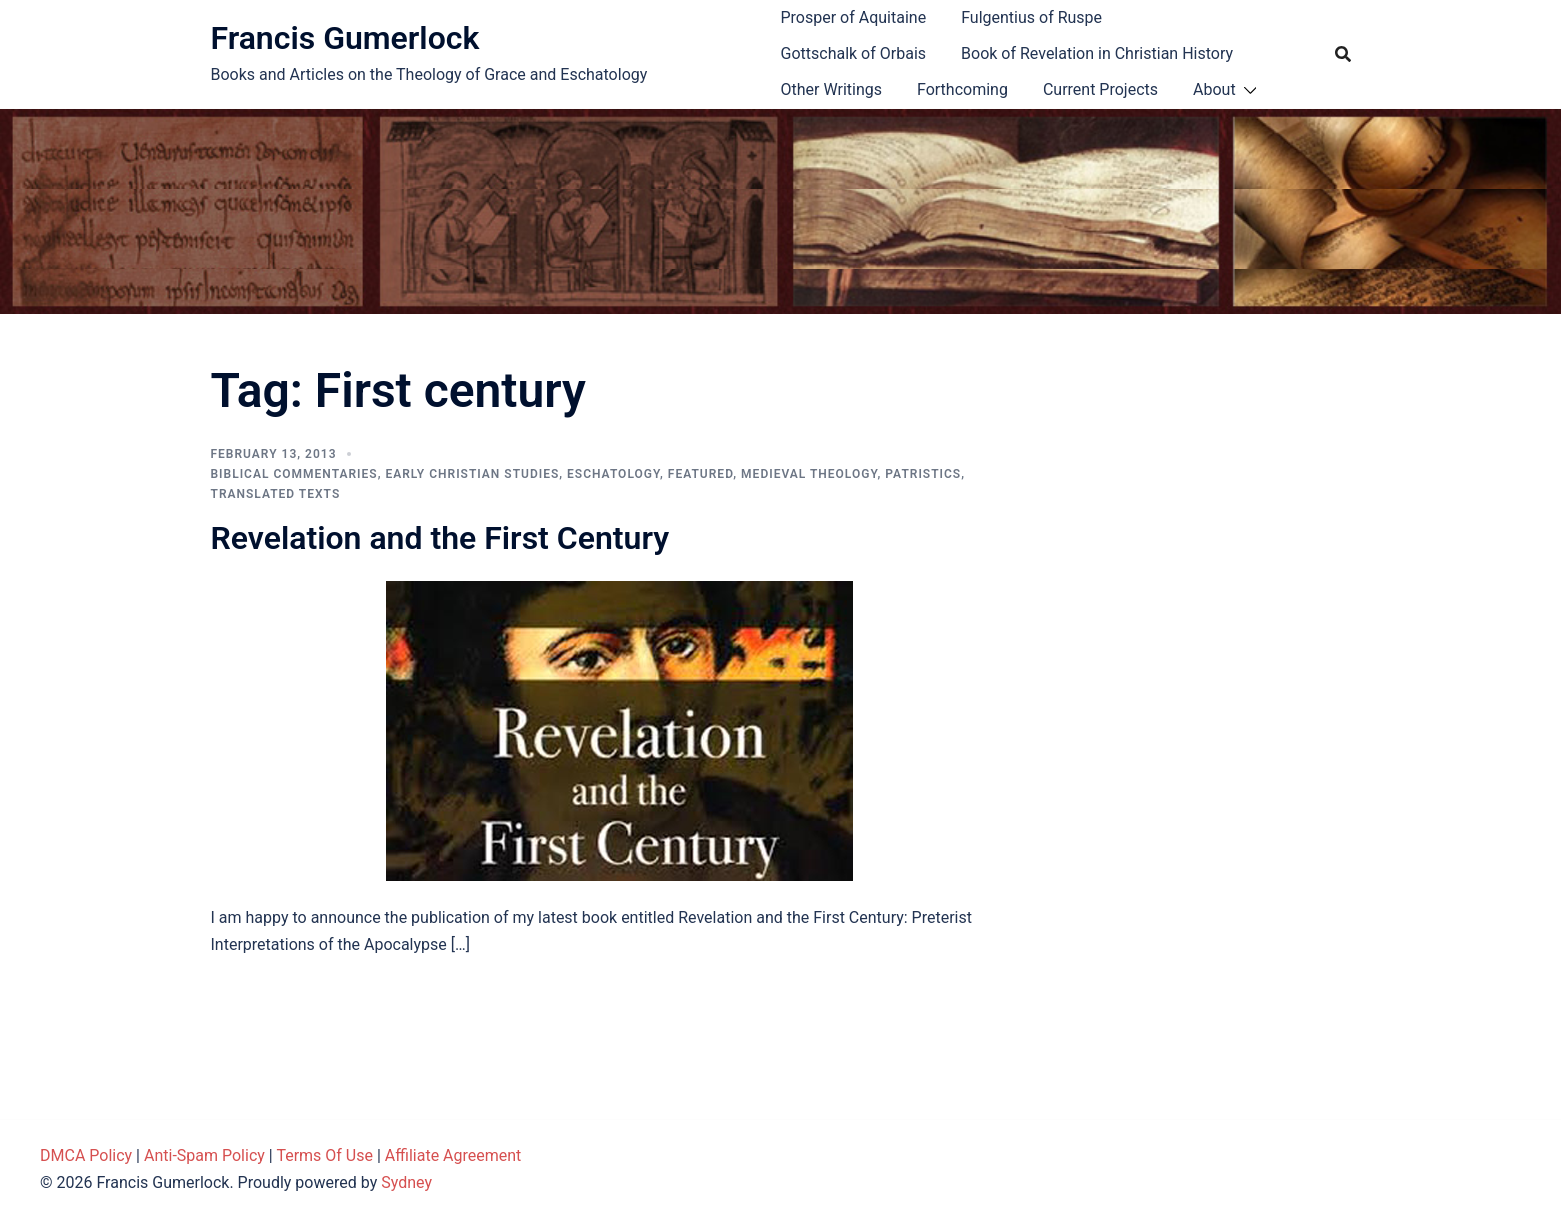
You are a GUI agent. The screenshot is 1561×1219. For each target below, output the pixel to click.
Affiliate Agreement (453, 1155)
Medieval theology (809, 474)
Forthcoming (962, 89)
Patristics (923, 474)
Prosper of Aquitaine (854, 17)
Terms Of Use (324, 1155)
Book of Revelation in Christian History (1097, 53)
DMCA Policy (86, 1155)
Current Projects (1100, 89)
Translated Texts (276, 494)
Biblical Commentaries (294, 474)
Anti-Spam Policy (204, 1155)
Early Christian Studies (472, 474)
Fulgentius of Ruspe (1031, 17)
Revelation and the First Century (440, 538)
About (1214, 89)
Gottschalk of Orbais (854, 53)
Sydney (406, 1182)
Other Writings (831, 89)
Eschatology (613, 474)
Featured (700, 474)
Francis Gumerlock (345, 38)
